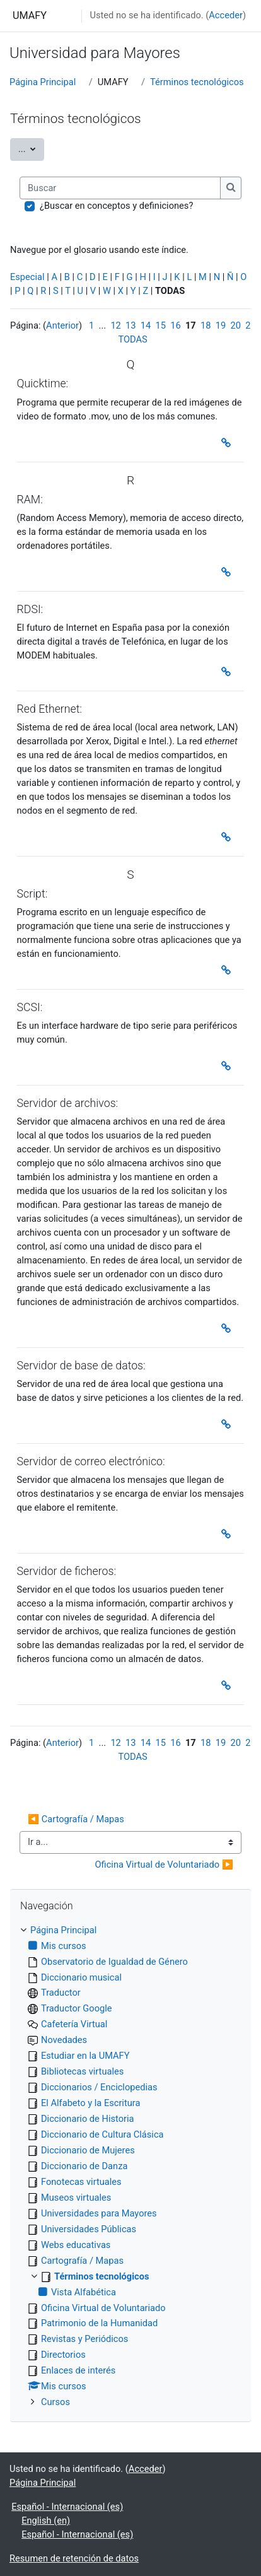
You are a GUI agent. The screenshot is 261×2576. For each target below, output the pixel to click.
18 (205, 325)
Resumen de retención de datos (74, 2558)
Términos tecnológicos (197, 82)
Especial (27, 277)
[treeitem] (130, 2167)
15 (161, 325)
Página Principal (42, 82)
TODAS (133, 339)
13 (130, 325)
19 (221, 325)
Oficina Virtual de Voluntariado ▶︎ (164, 1864)
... (31, 148)
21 (250, 325)
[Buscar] (120, 188)
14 (146, 325)
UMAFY (30, 15)
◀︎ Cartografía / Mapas (76, 1819)
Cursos (55, 2402)
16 (175, 325)
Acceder (226, 15)
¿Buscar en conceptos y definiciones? (116, 205)
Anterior (62, 325)
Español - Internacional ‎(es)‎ (67, 2506)
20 (235, 325)
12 (115, 325)
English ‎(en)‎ (45, 2520)
